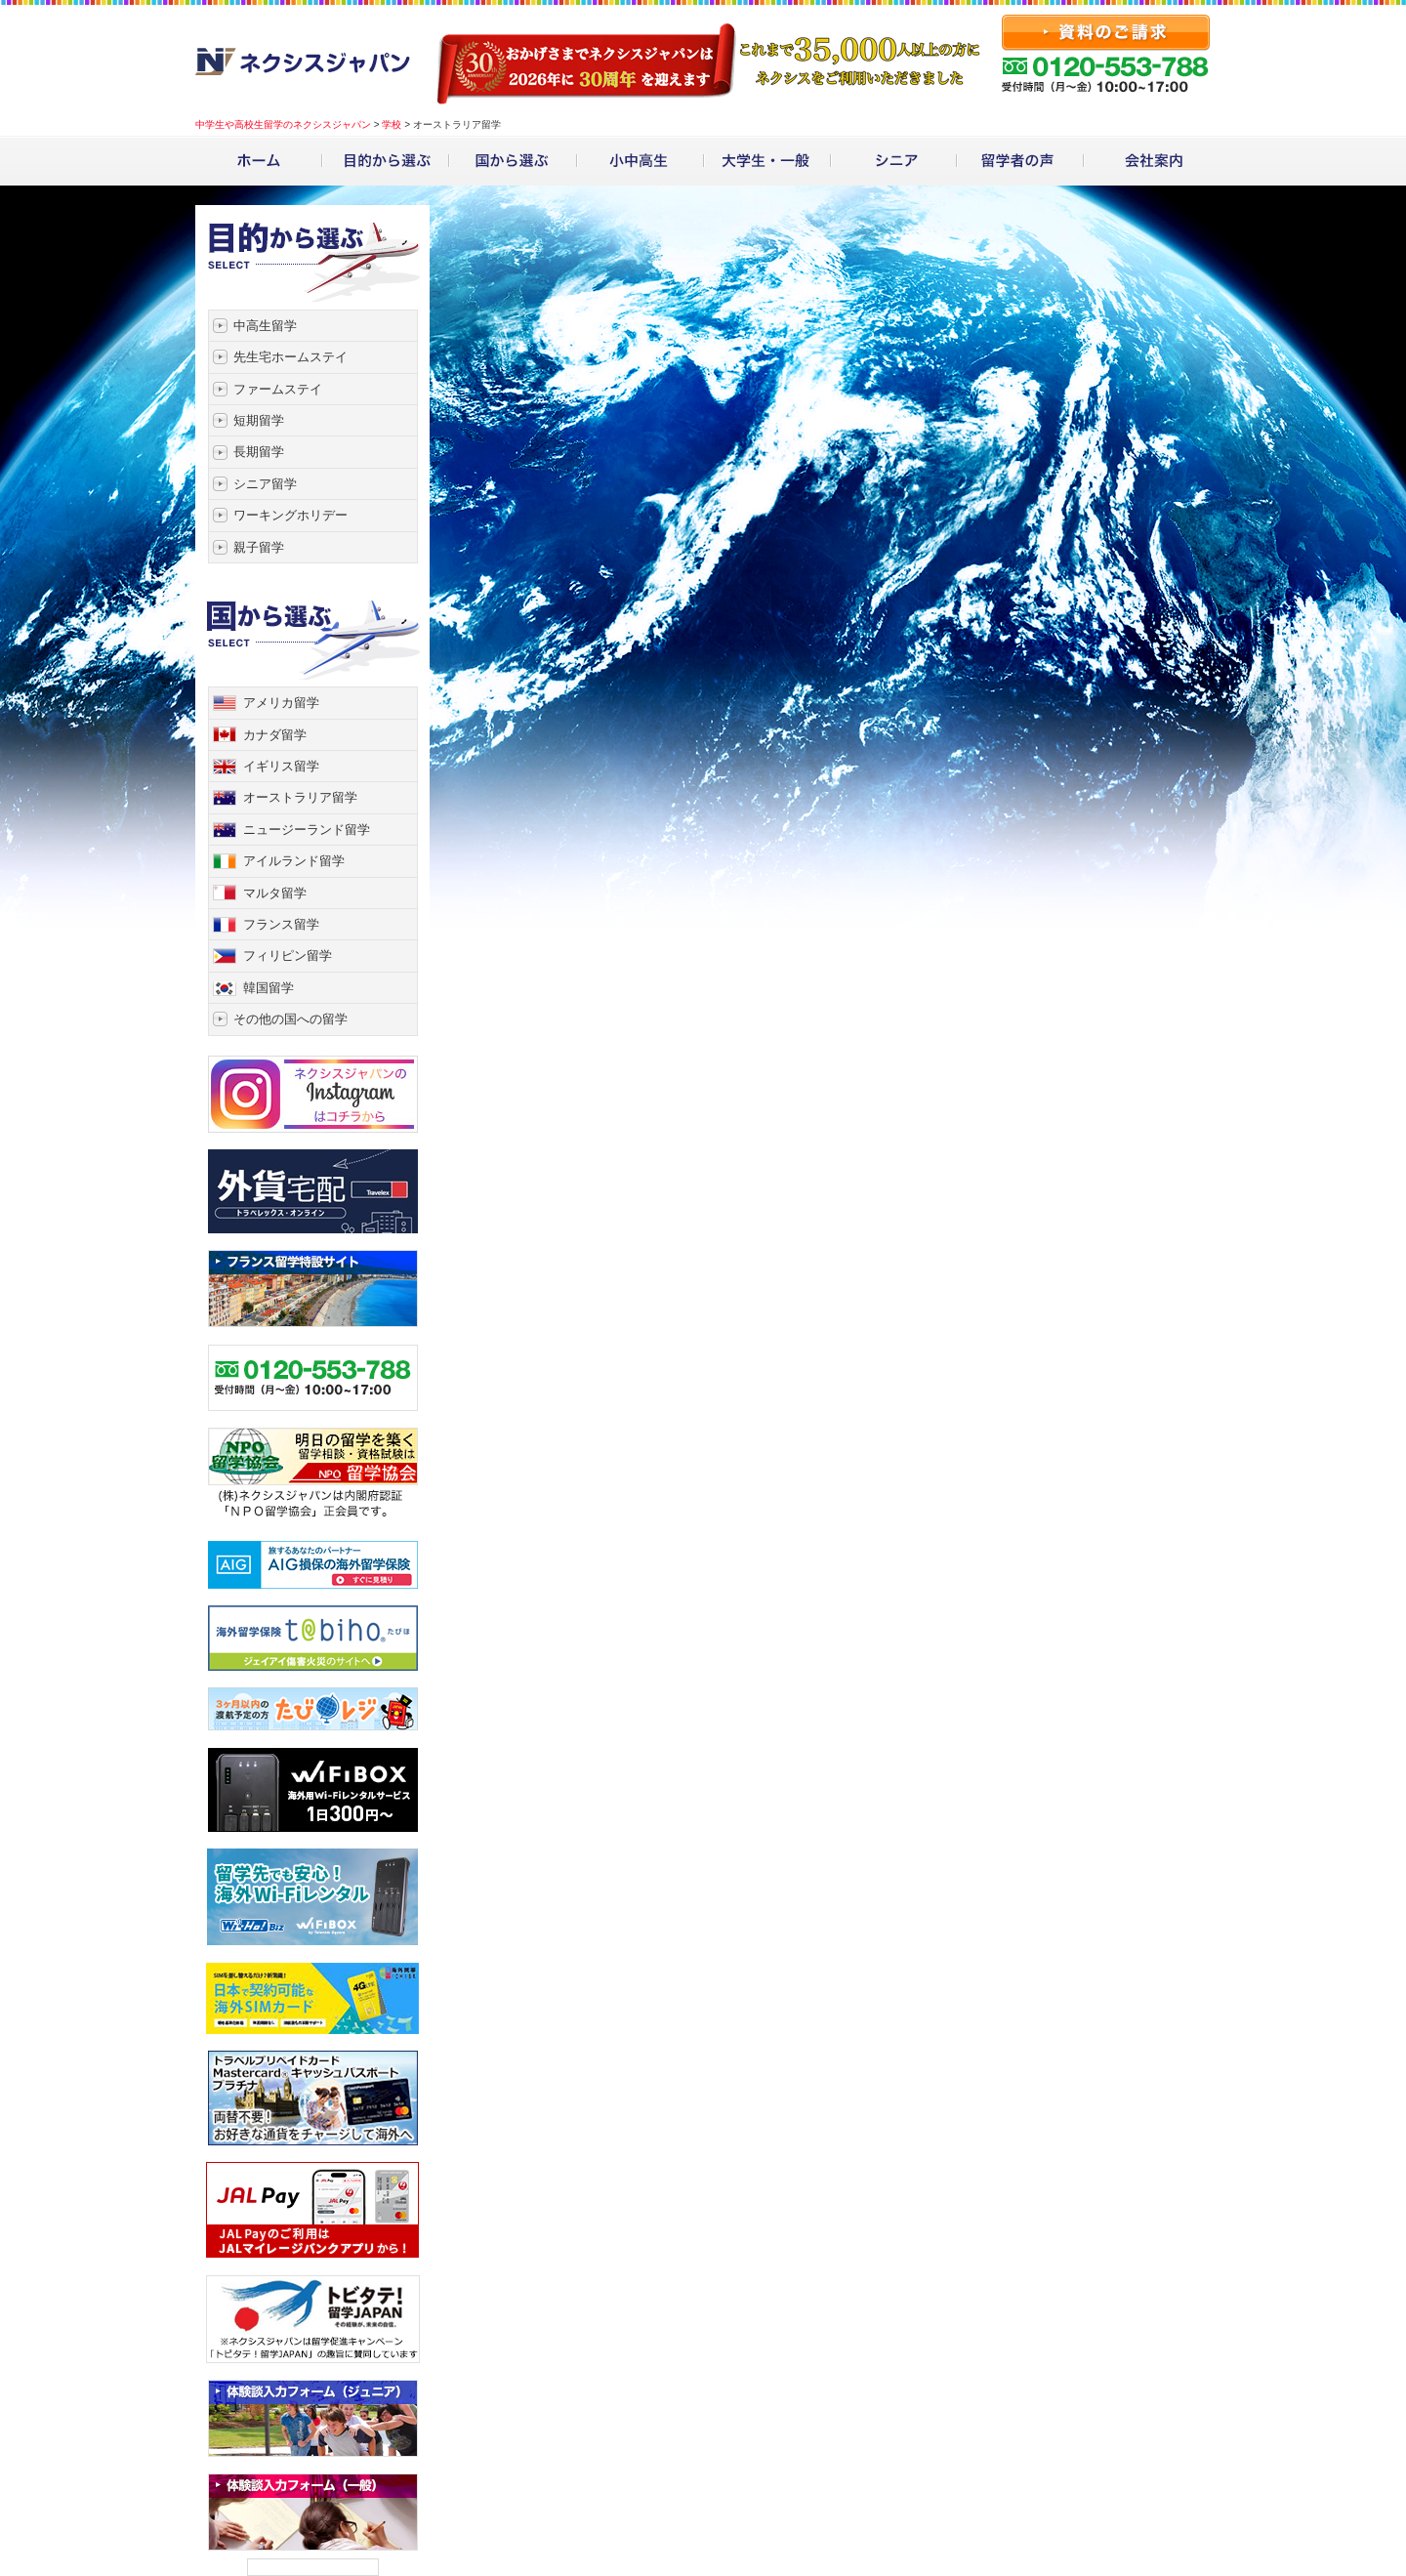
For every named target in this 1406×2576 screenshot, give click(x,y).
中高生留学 (265, 325)
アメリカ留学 (281, 702)
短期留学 (258, 420)
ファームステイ (277, 389)
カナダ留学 (275, 734)
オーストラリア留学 (300, 797)
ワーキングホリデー (290, 515)
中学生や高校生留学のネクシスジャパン (283, 124)
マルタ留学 (275, 893)
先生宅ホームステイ (290, 357)
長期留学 (258, 451)
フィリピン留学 (287, 955)
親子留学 (258, 547)
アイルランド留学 (294, 860)
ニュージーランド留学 (306, 829)
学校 (391, 124)
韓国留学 (268, 987)
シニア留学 (265, 484)
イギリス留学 (281, 766)
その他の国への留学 (290, 1019)
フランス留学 (281, 924)
